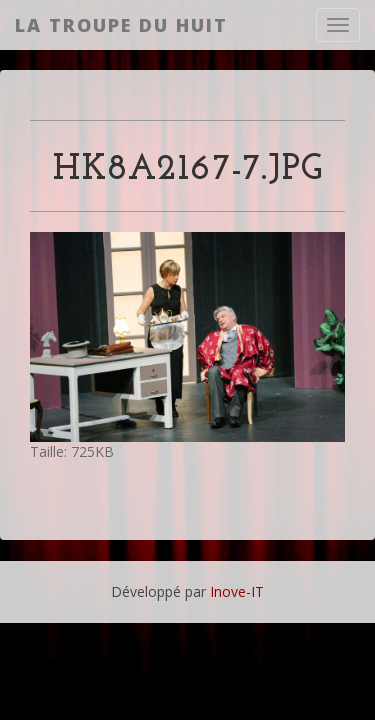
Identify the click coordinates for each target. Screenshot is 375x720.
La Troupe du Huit (121, 25)
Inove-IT (237, 591)
